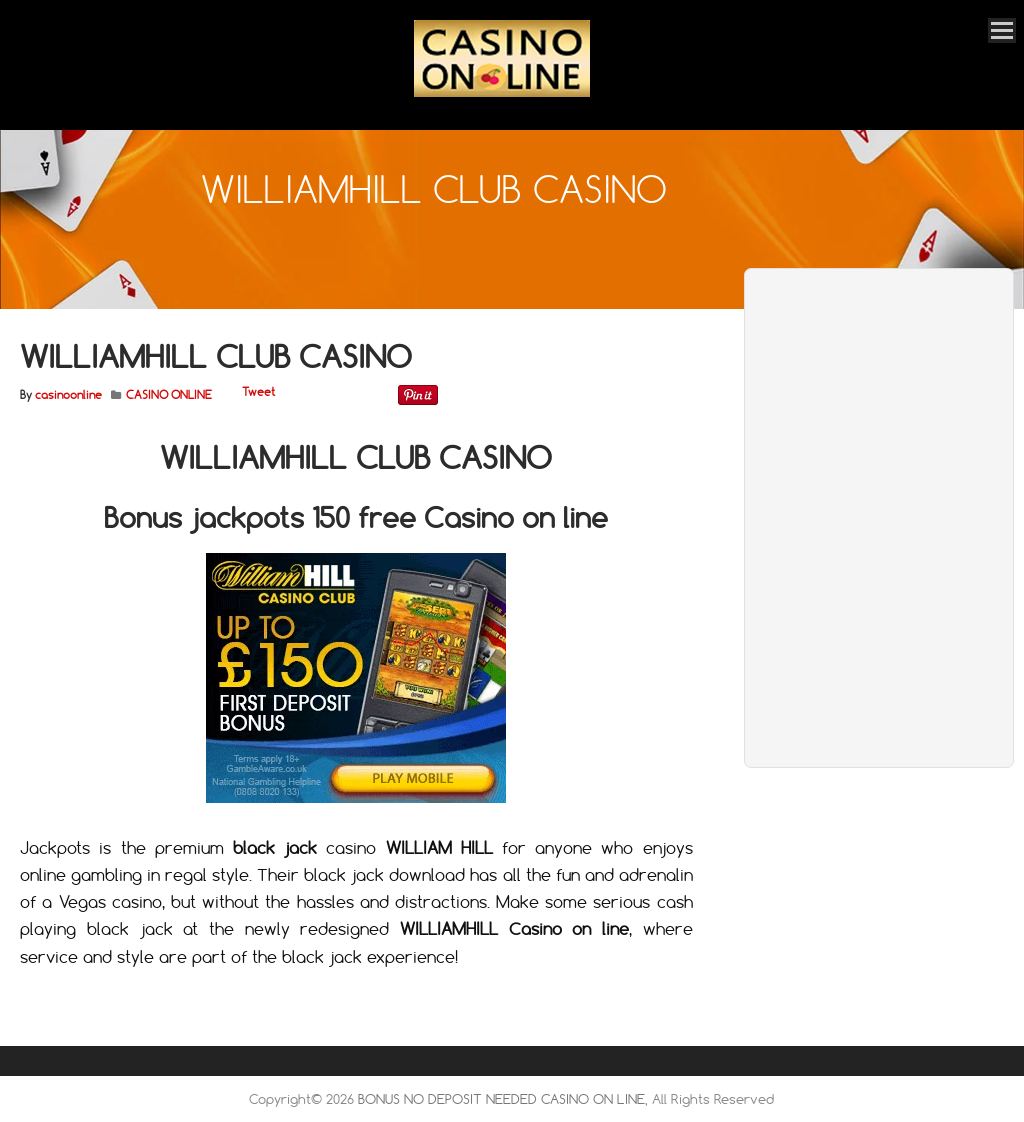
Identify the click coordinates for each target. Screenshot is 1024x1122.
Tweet (258, 392)
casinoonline (68, 395)
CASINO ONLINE (169, 395)
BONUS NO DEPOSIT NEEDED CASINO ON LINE (501, 1099)
